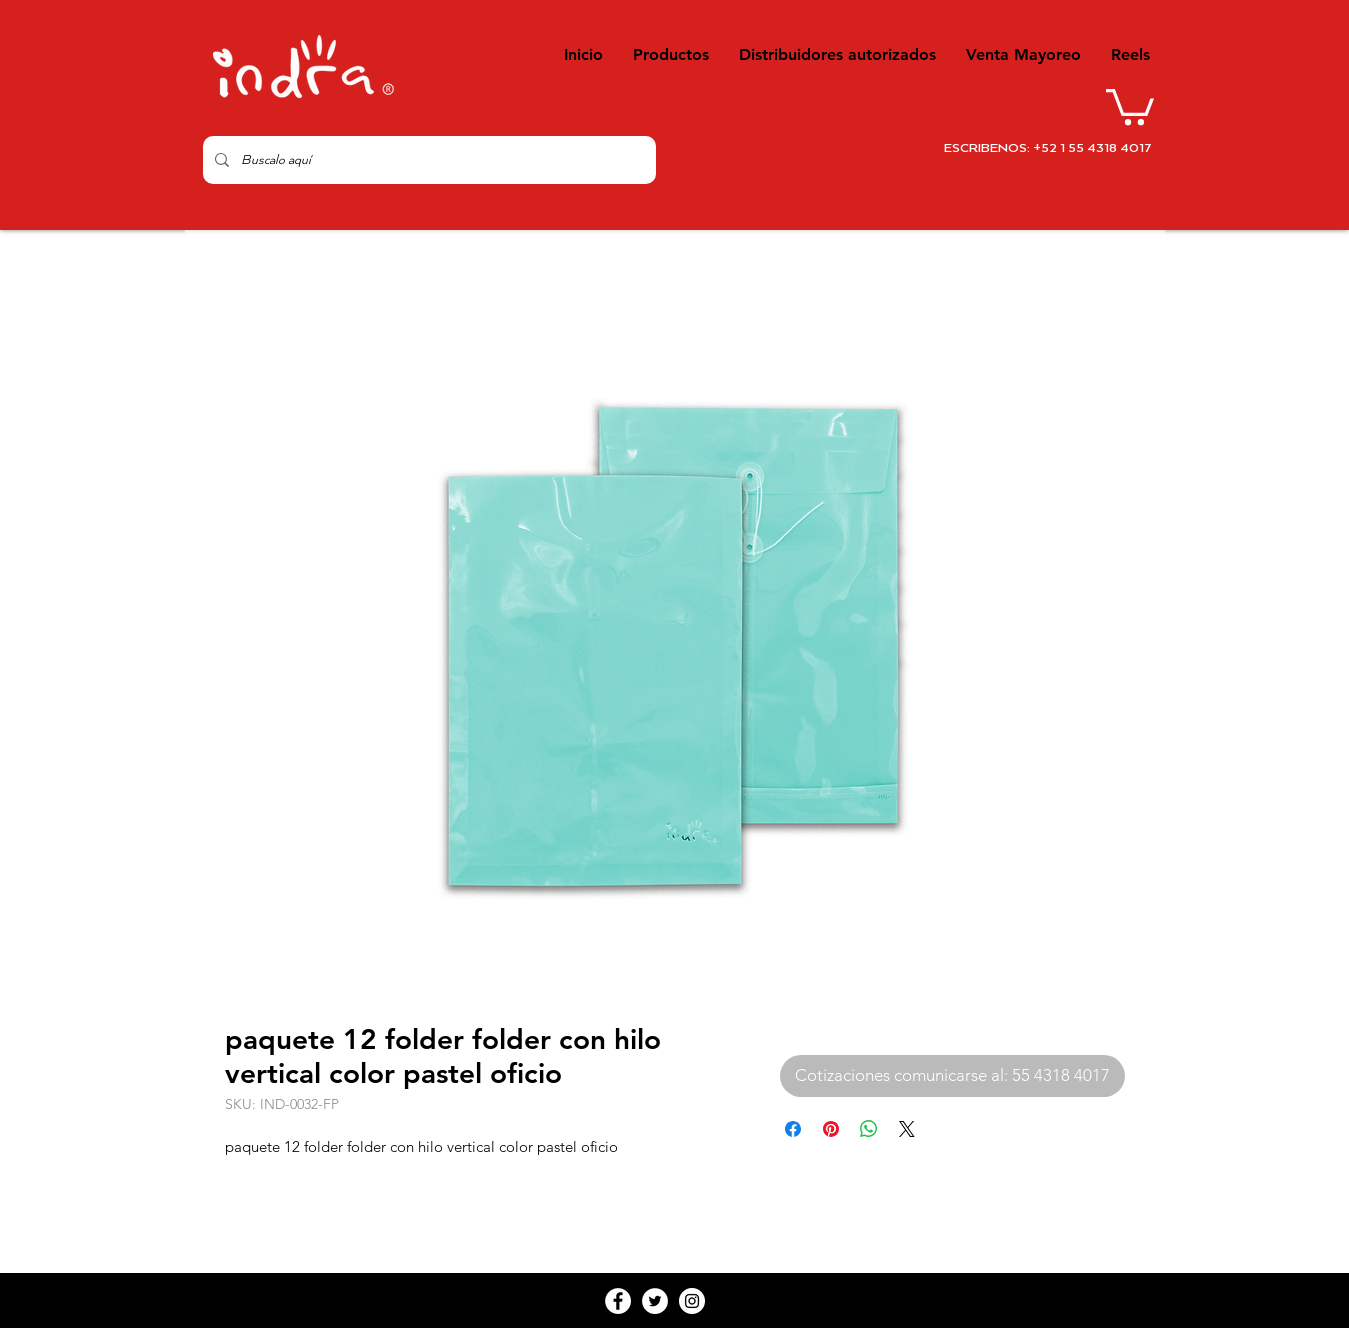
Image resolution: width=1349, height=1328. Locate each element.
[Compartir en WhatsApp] (869, 1129)
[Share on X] (907, 1129)
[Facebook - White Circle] (618, 1301)
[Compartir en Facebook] (793, 1129)
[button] (1130, 105)
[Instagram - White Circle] (692, 1301)
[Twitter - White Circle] (655, 1301)
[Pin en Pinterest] (831, 1129)
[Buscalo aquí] (427, 160)
